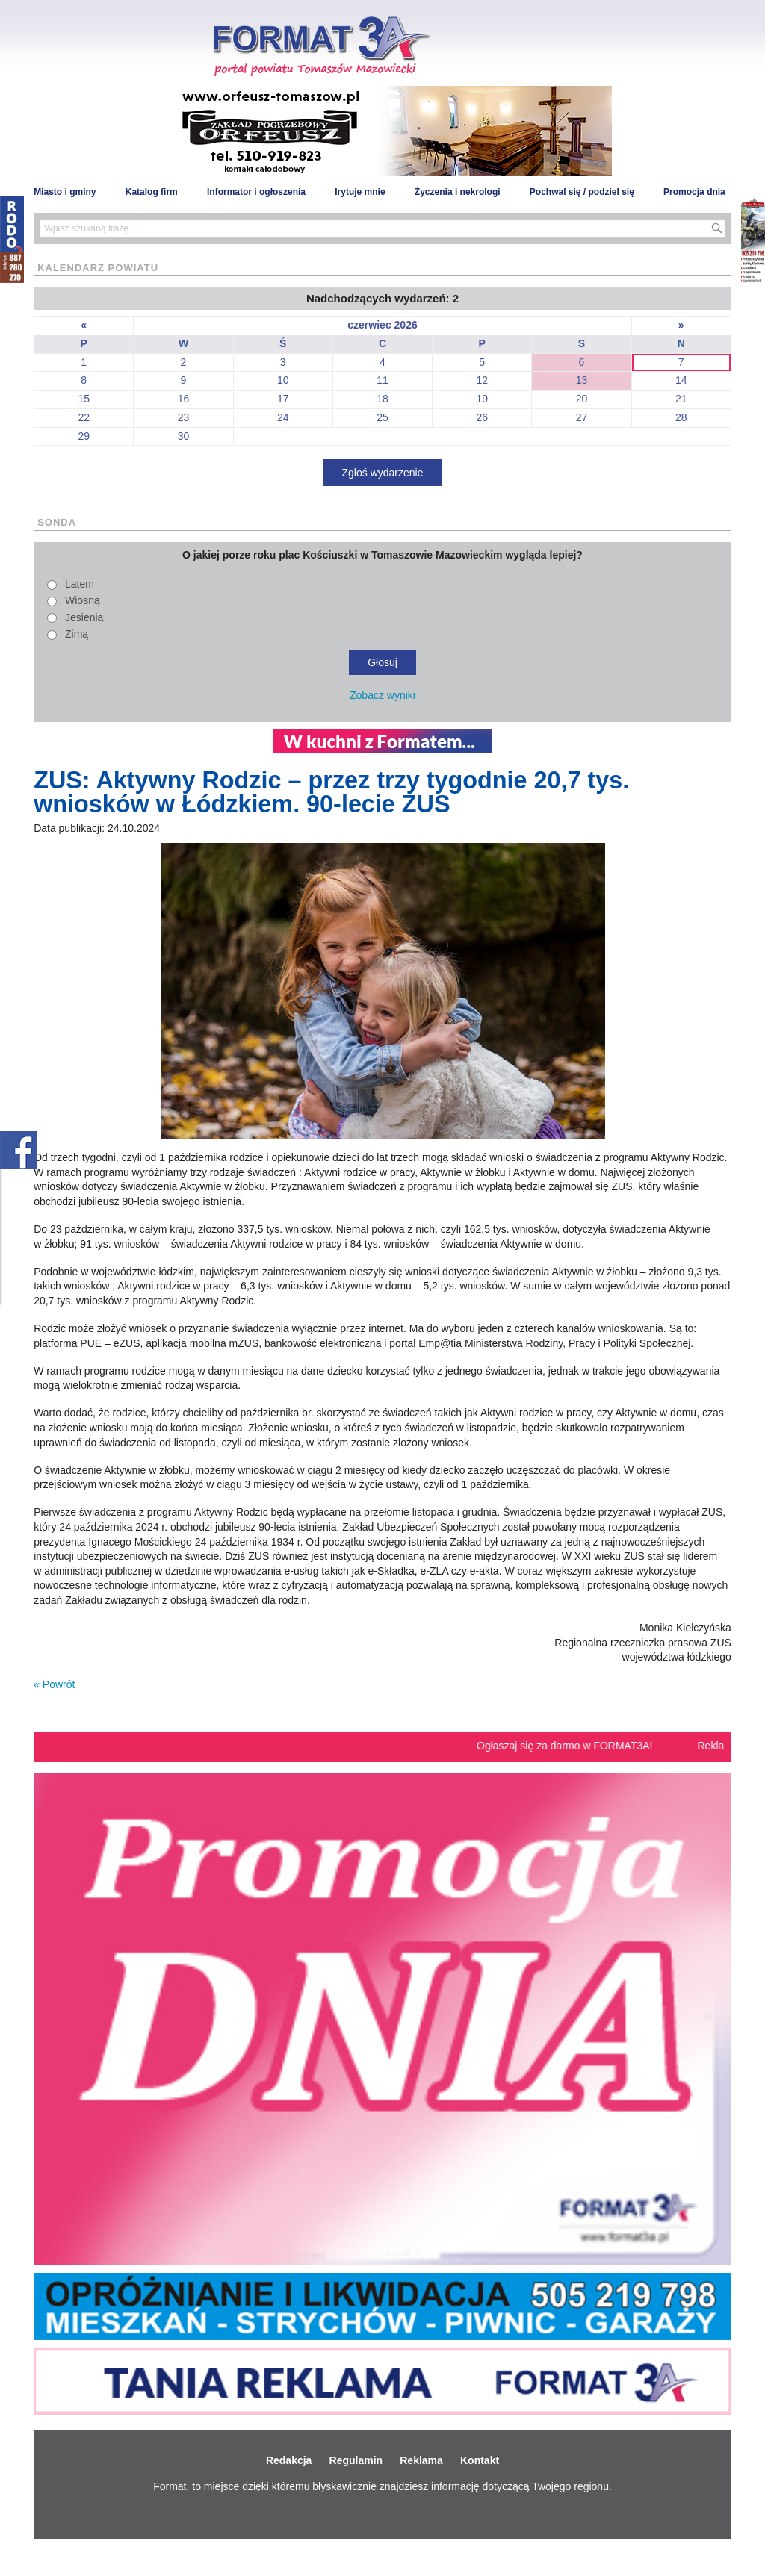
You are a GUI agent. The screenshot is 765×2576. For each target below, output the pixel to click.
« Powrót (54, 1684)
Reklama (421, 2460)
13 (582, 380)
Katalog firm (152, 192)
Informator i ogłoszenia (256, 192)
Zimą (76, 634)
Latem (79, 584)
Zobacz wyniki (382, 695)
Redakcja (289, 2460)
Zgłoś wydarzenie (383, 473)
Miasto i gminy (65, 192)
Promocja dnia (694, 192)
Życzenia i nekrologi (458, 192)
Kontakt (479, 2460)
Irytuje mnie (360, 192)
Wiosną (82, 600)
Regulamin (356, 2460)
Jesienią (84, 617)
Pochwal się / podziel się (582, 192)
